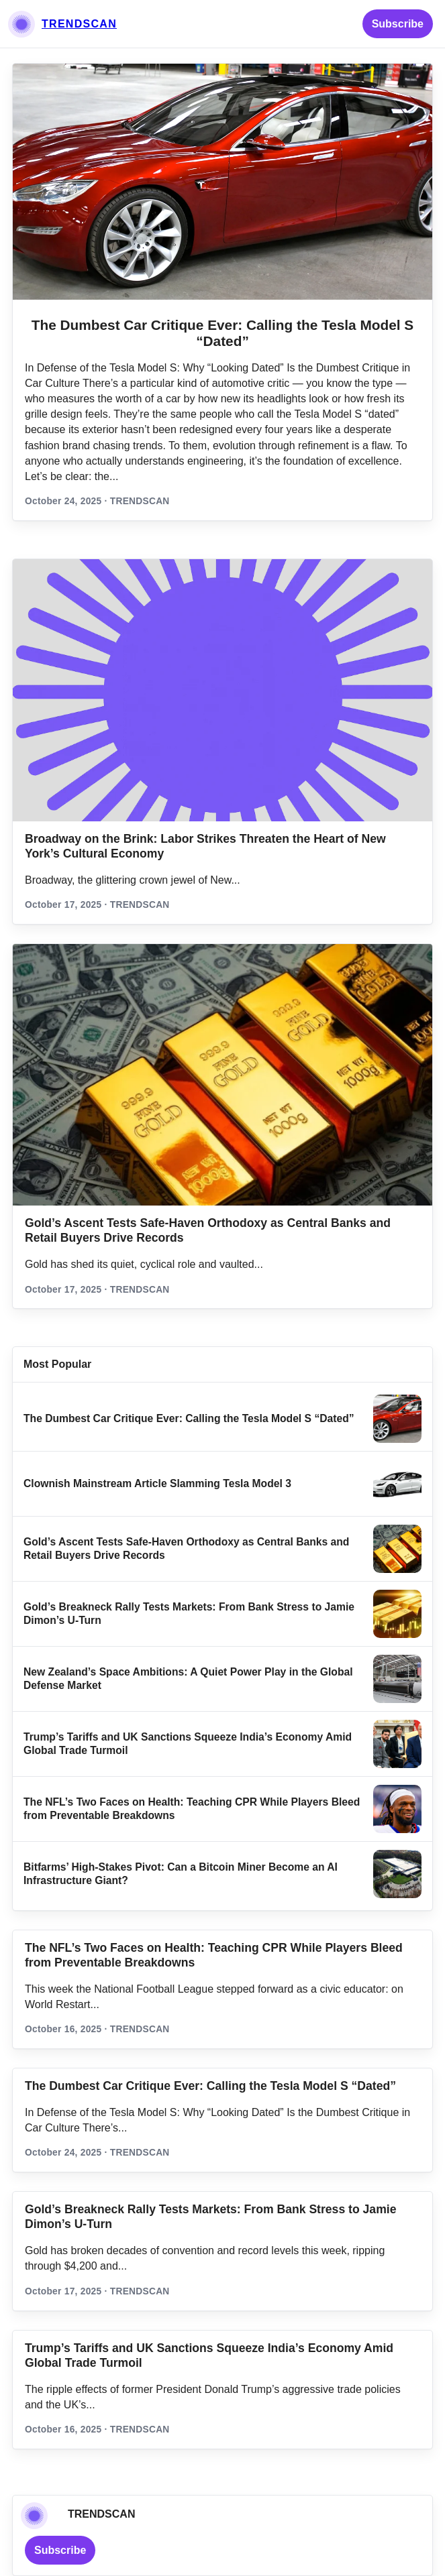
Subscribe (398, 24)
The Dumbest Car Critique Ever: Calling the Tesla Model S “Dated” (222, 333)
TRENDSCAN (79, 24)
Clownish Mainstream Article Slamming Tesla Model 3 (157, 1483)
